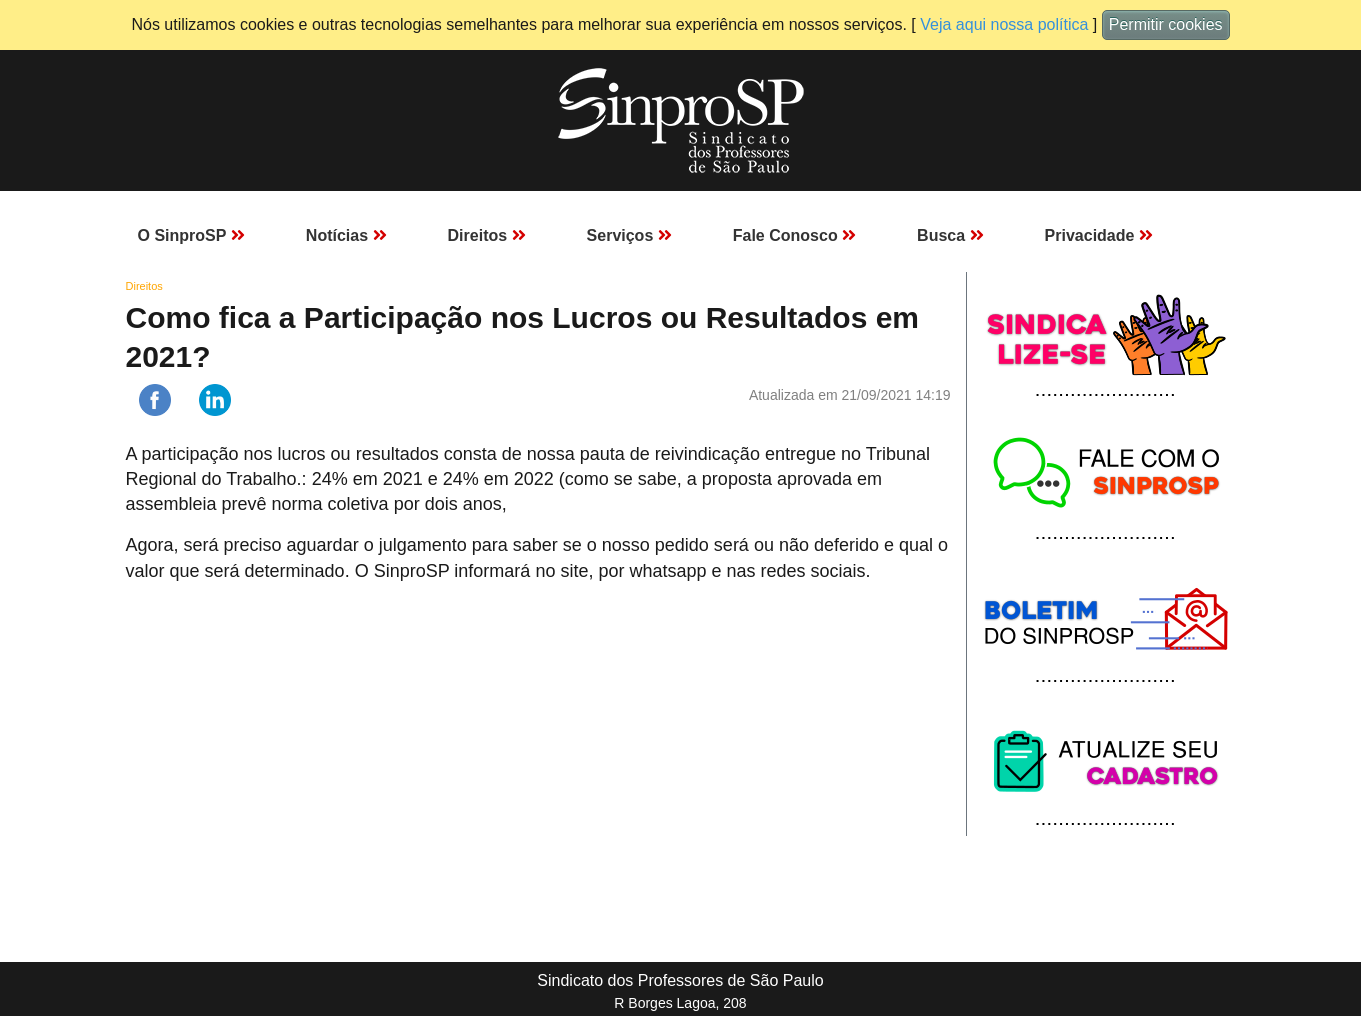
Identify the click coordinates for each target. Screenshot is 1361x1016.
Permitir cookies (1166, 24)
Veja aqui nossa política (1004, 24)
